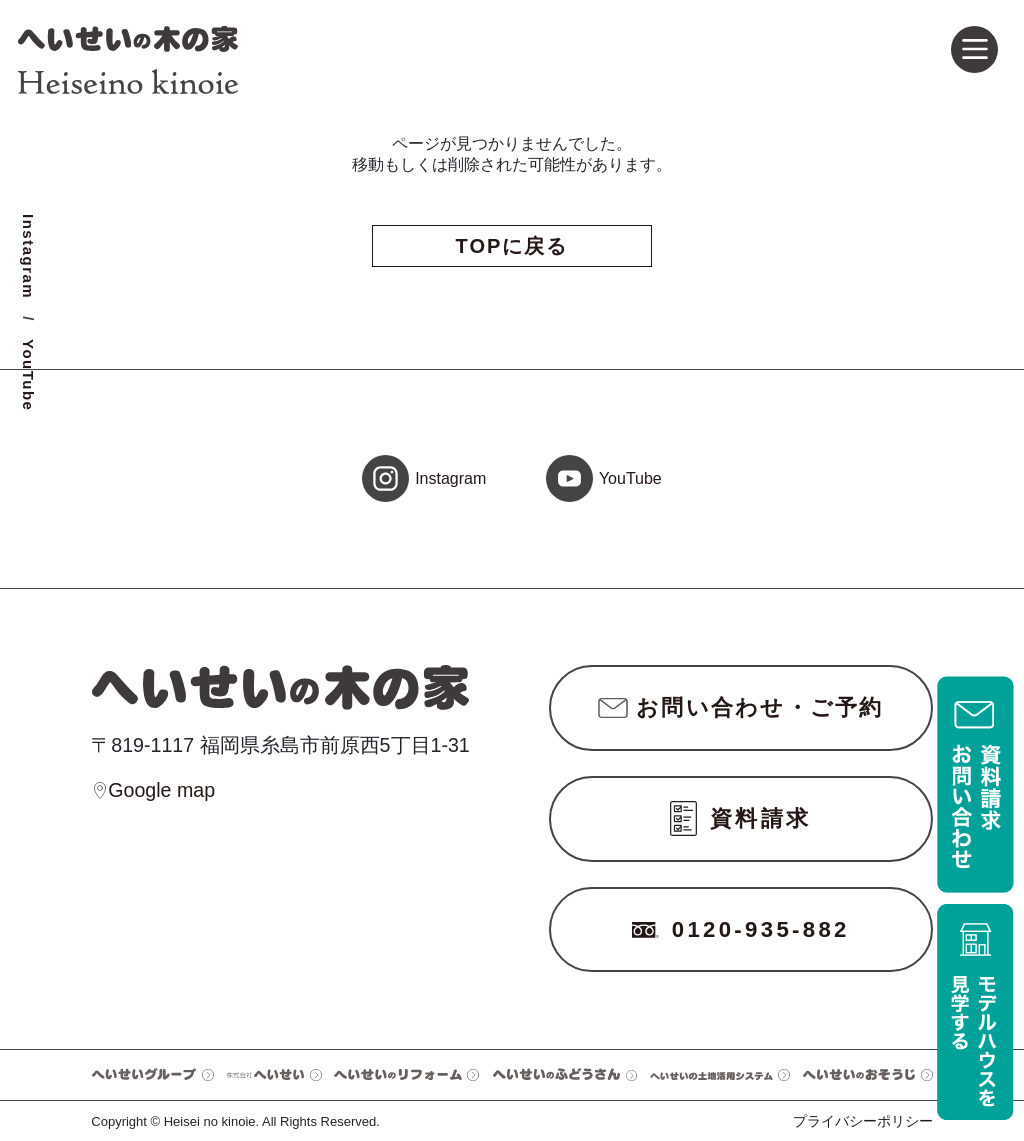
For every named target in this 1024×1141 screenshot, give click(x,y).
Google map (153, 791)
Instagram (28, 256)
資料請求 (740, 818)
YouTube (28, 375)
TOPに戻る (512, 246)
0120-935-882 (741, 929)
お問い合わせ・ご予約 (741, 707)
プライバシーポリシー (863, 1121)
